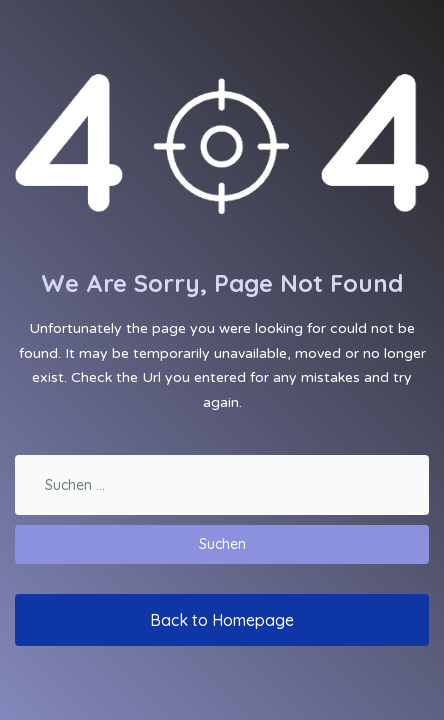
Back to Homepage (222, 620)
